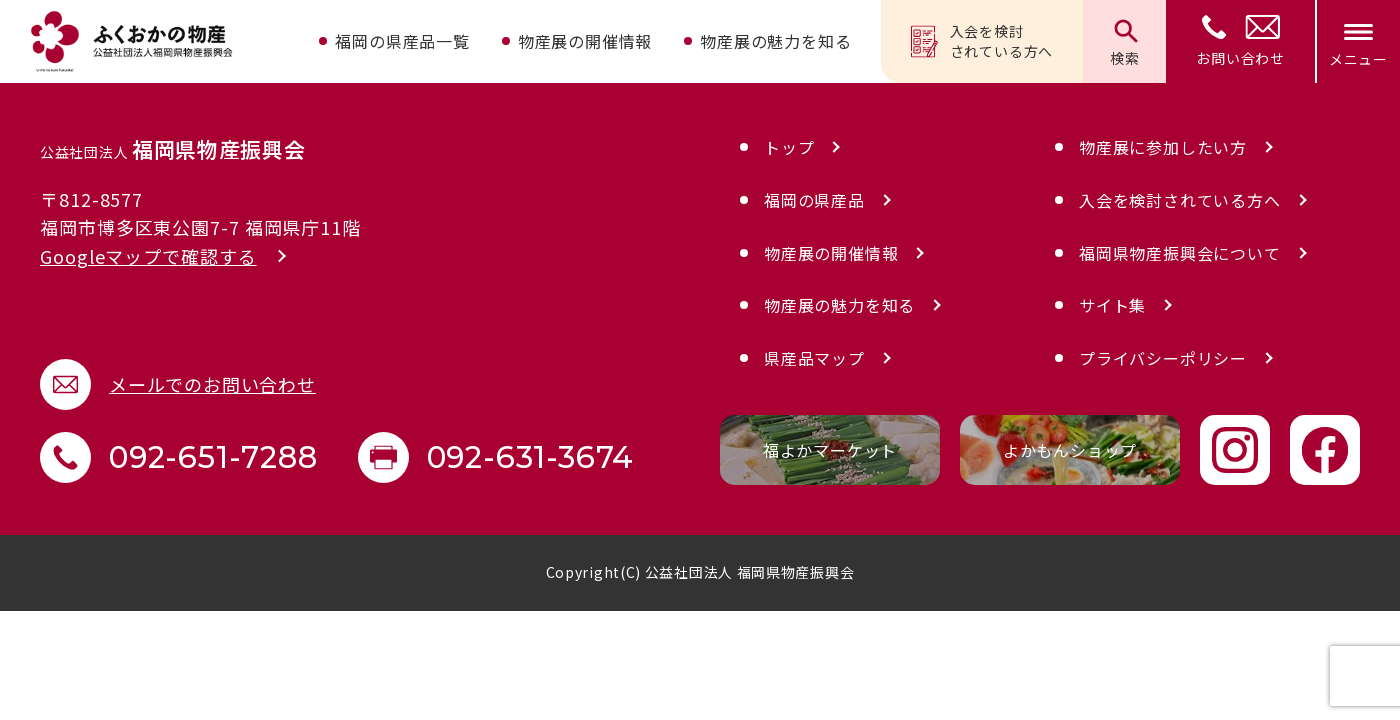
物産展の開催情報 (585, 41)
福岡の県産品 (814, 200)
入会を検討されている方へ (982, 41)
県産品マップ (814, 358)
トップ (789, 147)
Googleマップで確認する (148, 256)
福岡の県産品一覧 (402, 41)
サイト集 (1112, 305)
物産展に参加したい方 (1163, 147)
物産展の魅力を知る (775, 41)
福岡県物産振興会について (1180, 253)
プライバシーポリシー (1163, 358)
